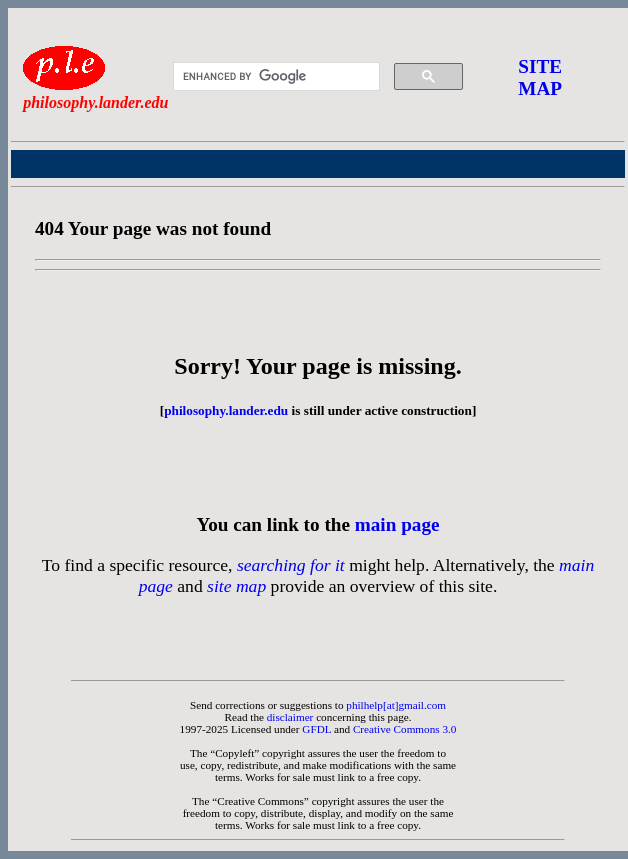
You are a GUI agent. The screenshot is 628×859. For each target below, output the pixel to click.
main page (397, 524)
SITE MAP (540, 77)
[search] (274, 77)
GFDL (316, 729)
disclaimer (290, 717)
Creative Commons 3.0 (404, 729)
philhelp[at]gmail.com (396, 705)
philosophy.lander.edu (226, 410)
